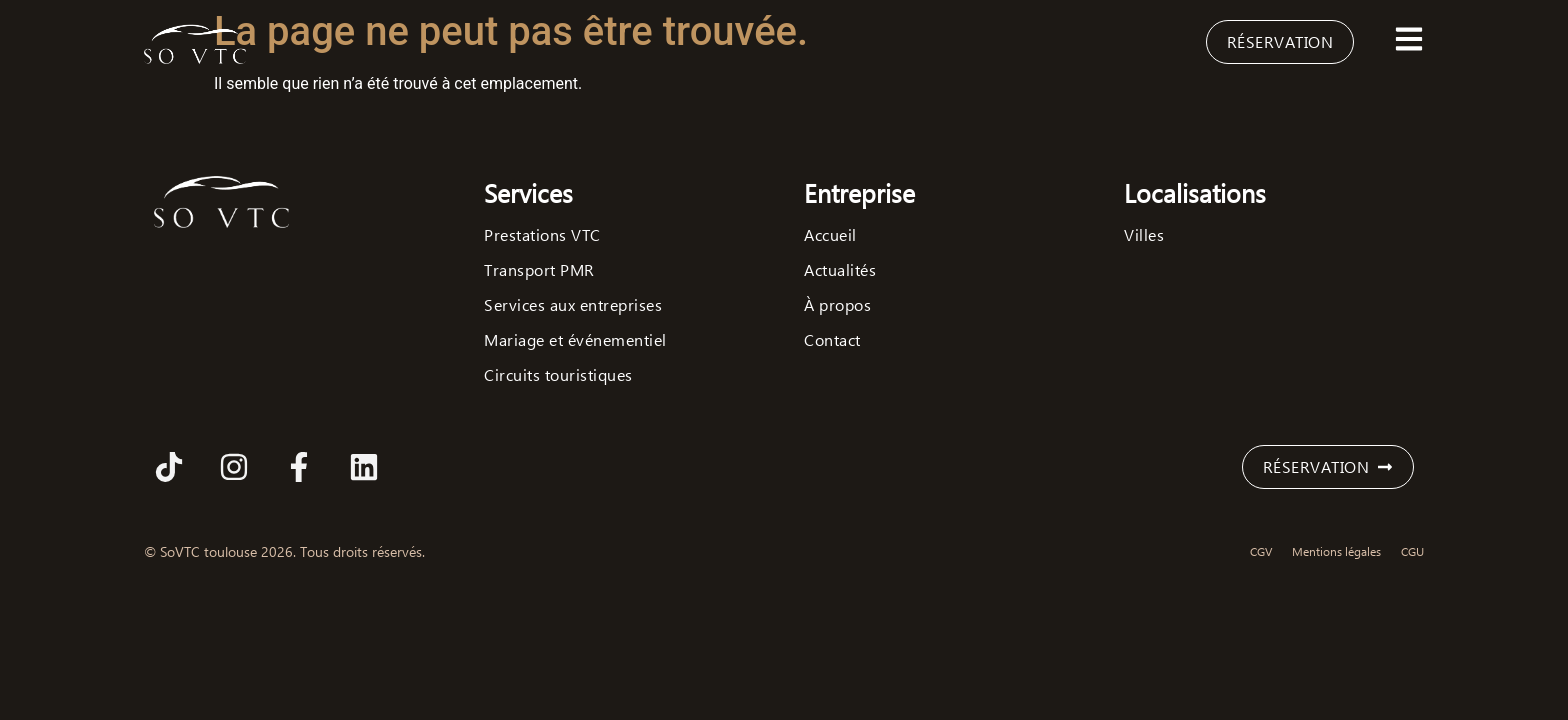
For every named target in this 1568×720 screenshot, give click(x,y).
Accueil (830, 235)
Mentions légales (1336, 551)
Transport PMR (539, 270)
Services (528, 192)
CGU (1412, 551)
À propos (837, 305)
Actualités (840, 270)
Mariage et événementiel (575, 340)
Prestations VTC (542, 235)
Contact (832, 340)
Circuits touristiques (558, 375)
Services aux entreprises (573, 305)
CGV (1261, 551)
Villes (1144, 235)
